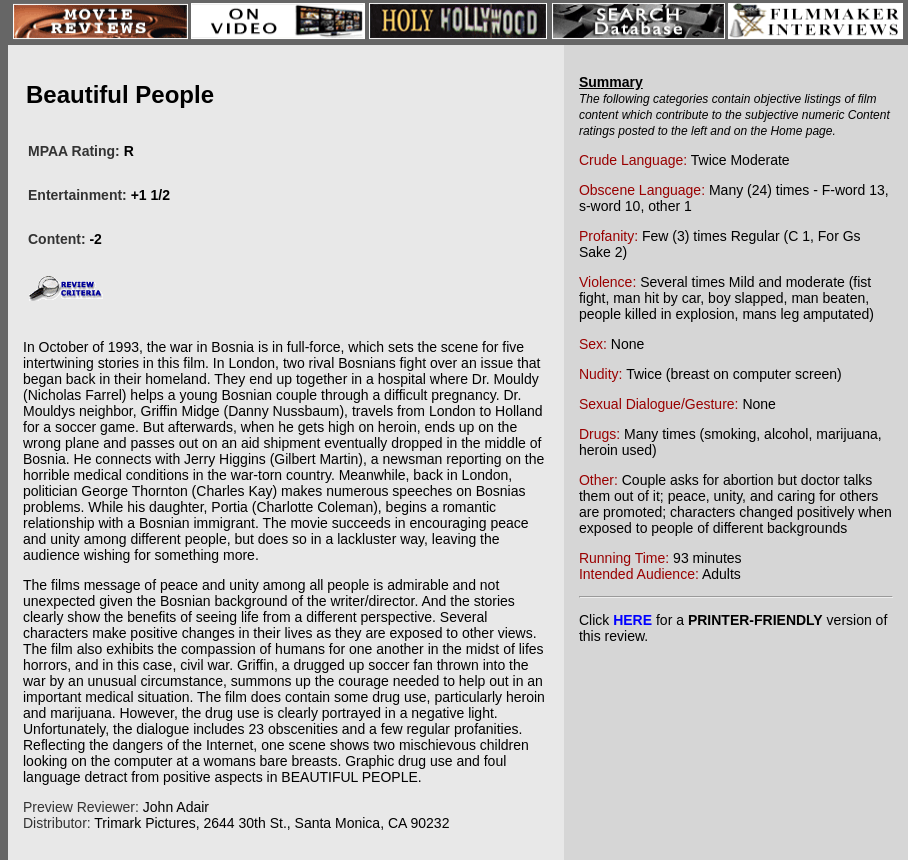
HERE (632, 620)
